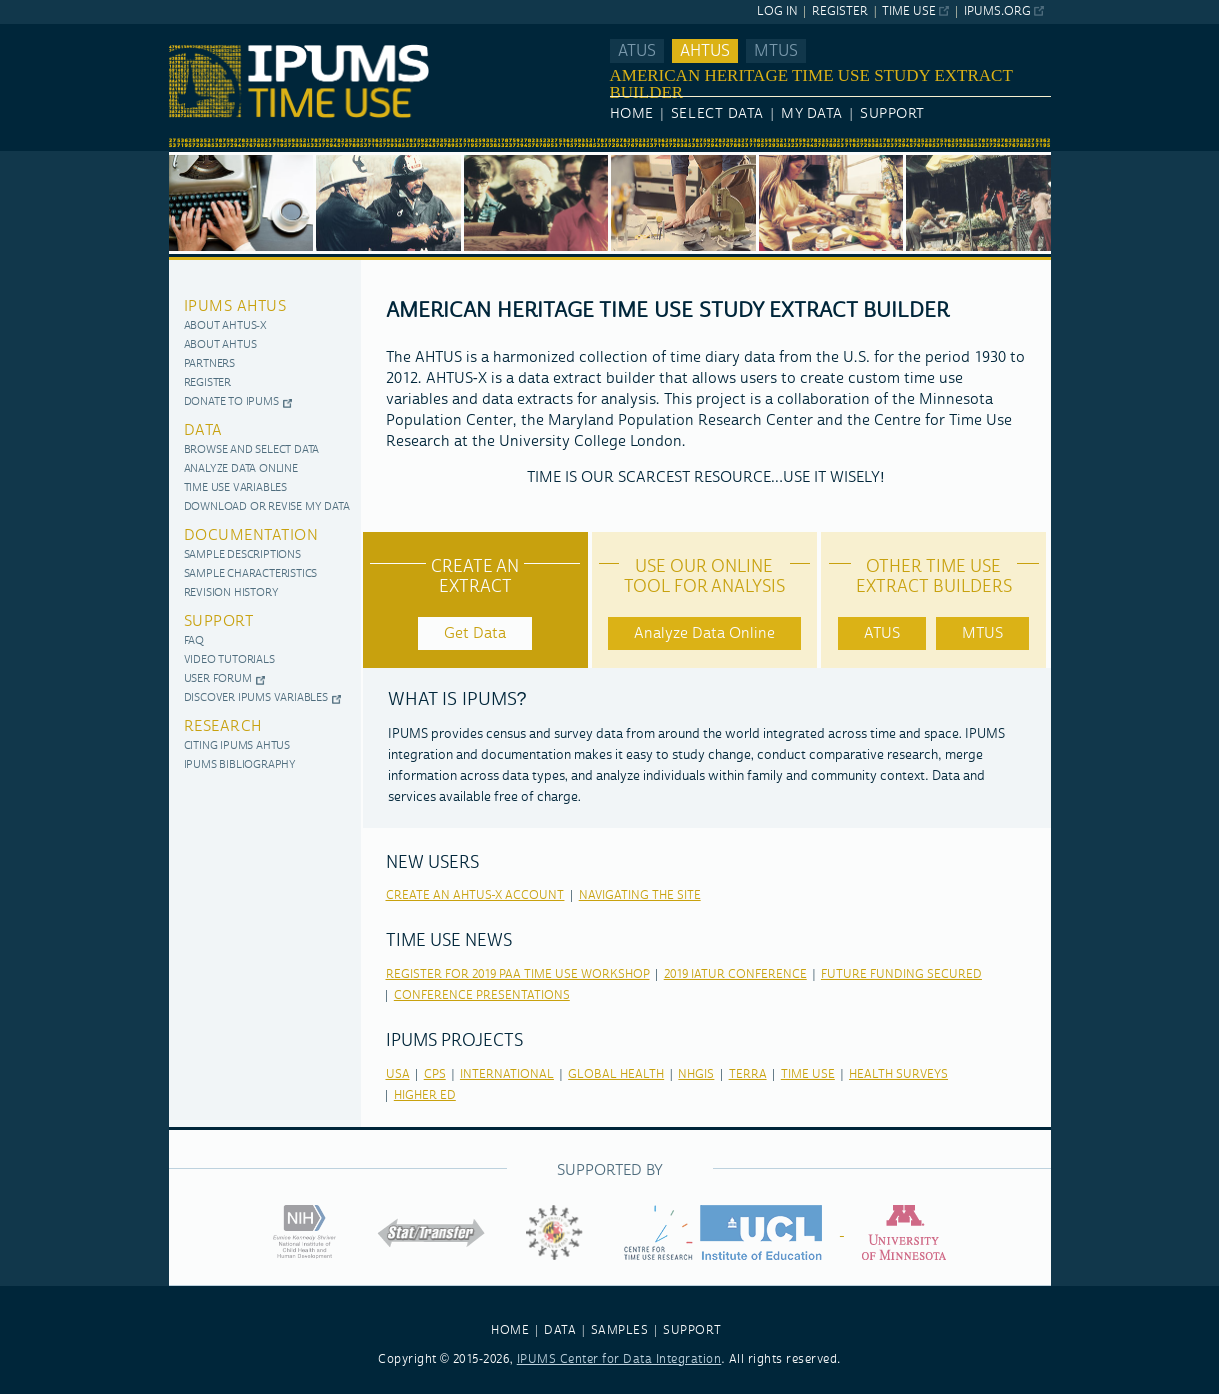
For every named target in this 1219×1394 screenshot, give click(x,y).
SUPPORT (692, 1330)
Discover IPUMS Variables (256, 698)
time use (808, 1074)
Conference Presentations (482, 995)
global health (616, 1074)
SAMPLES (620, 1330)
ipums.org (997, 11)
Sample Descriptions (242, 555)
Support (892, 114)
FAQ (194, 641)
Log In (777, 11)
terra (748, 1074)
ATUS (637, 51)
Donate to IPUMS (231, 402)
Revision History (231, 593)
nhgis (696, 1074)
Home (632, 114)
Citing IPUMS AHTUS (237, 746)
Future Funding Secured (901, 974)
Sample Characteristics (251, 574)
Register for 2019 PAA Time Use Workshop (518, 974)
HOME (510, 1330)
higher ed (425, 1095)
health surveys (898, 1074)
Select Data (717, 114)
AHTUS (705, 51)
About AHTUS (220, 345)
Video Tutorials (229, 660)
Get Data (475, 633)
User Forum (218, 679)
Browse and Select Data (252, 450)
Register (840, 11)
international (507, 1074)
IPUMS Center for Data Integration (619, 1359)
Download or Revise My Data (267, 507)
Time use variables (235, 488)
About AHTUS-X (225, 326)
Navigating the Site (640, 895)
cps (435, 1074)
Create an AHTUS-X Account (475, 895)
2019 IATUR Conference (735, 974)
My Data (812, 114)
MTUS (776, 51)
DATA (560, 1330)
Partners (209, 364)
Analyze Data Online (241, 469)
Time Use (909, 11)
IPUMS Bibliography (240, 765)
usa (398, 1074)
